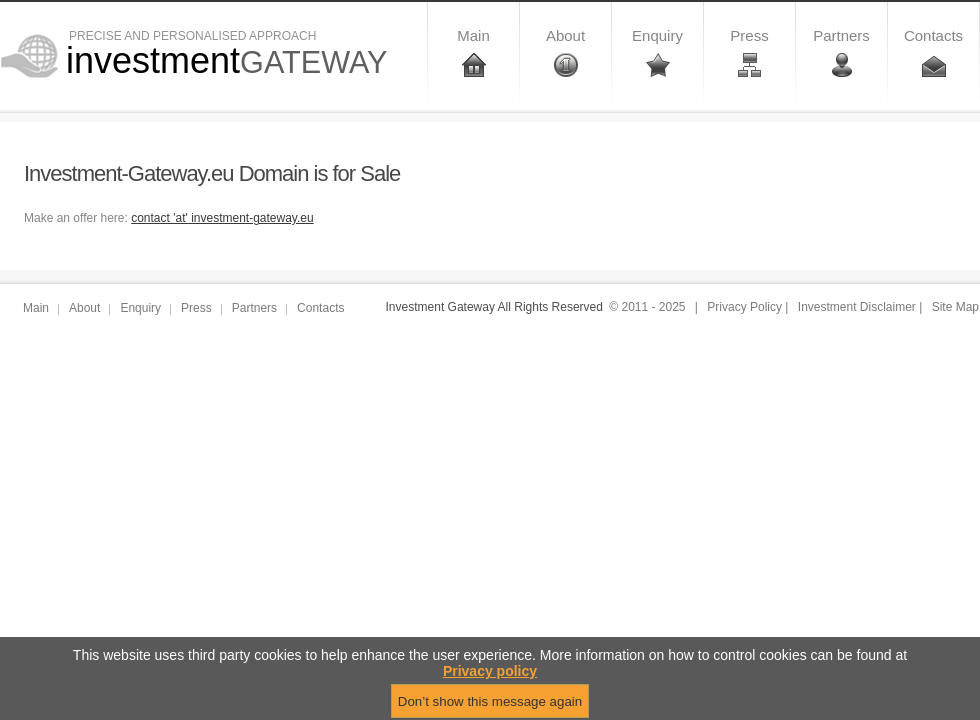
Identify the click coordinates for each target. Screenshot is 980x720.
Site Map (955, 307)
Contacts (320, 308)
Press (196, 308)
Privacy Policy (744, 307)
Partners (254, 308)
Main (36, 308)
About (84, 308)
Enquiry (140, 308)
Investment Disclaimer (857, 307)
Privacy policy (490, 681)
